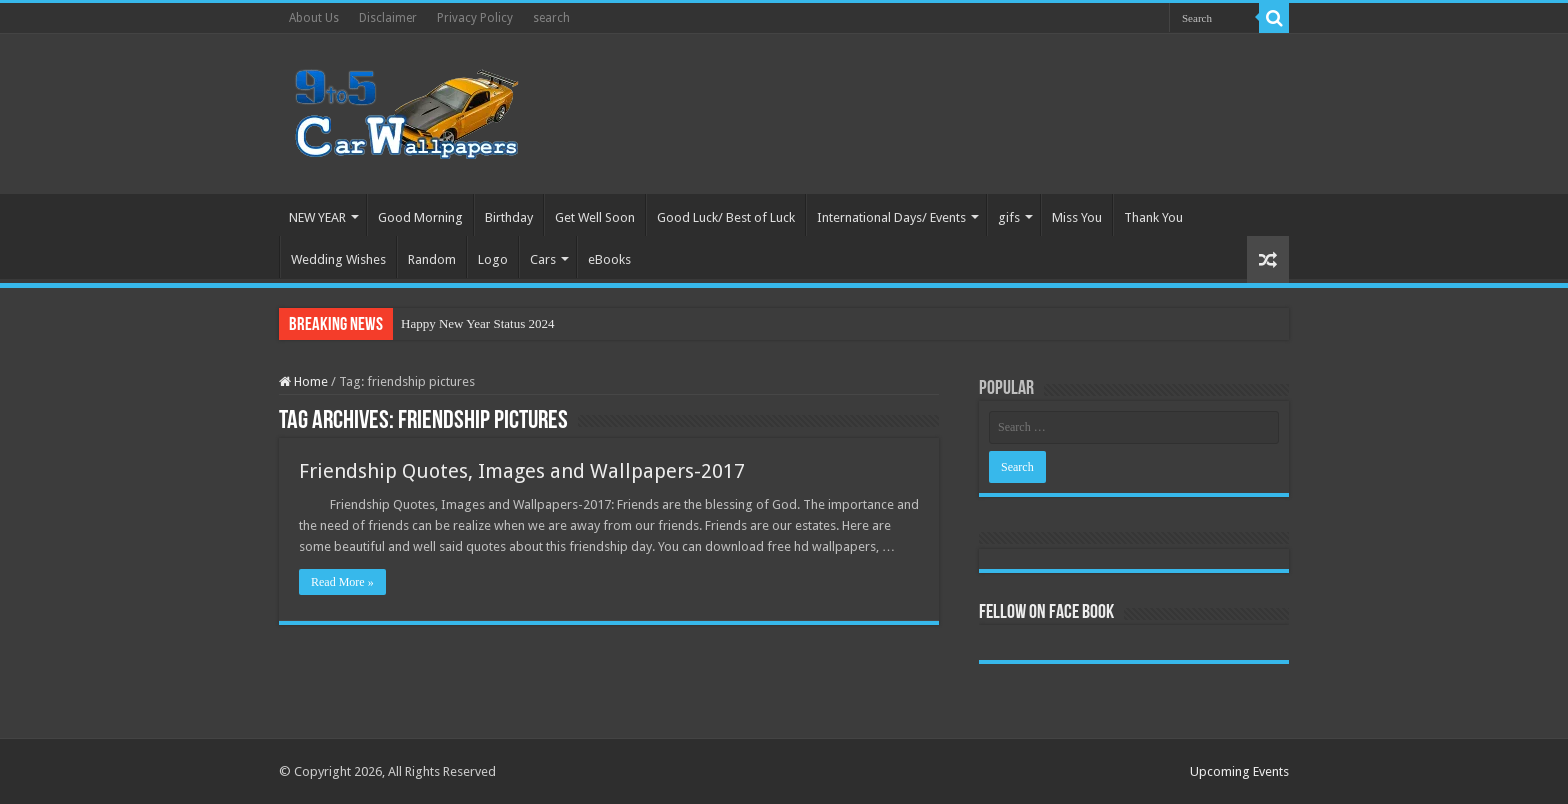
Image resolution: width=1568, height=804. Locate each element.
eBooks (609, 259)
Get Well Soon (595, 217)
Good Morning (420, 217)
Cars (543, 259)
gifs (1009, 217)
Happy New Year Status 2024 (477, 323)
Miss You (1077, 217)
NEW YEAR (317, 217)
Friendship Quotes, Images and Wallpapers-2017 (522, 471)
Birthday (509, 217)
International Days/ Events (891, 217)
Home (303, 381)
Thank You (1153, 217)
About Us (314, 18)
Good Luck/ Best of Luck (726, 217)
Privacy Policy (475, 18)
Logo (493, 259)
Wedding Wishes (338, 259)
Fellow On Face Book (1046, 613)
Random (432, 259)
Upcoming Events (1239, 771)
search (551, 18)
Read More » (342, 582)
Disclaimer (388, 18)
